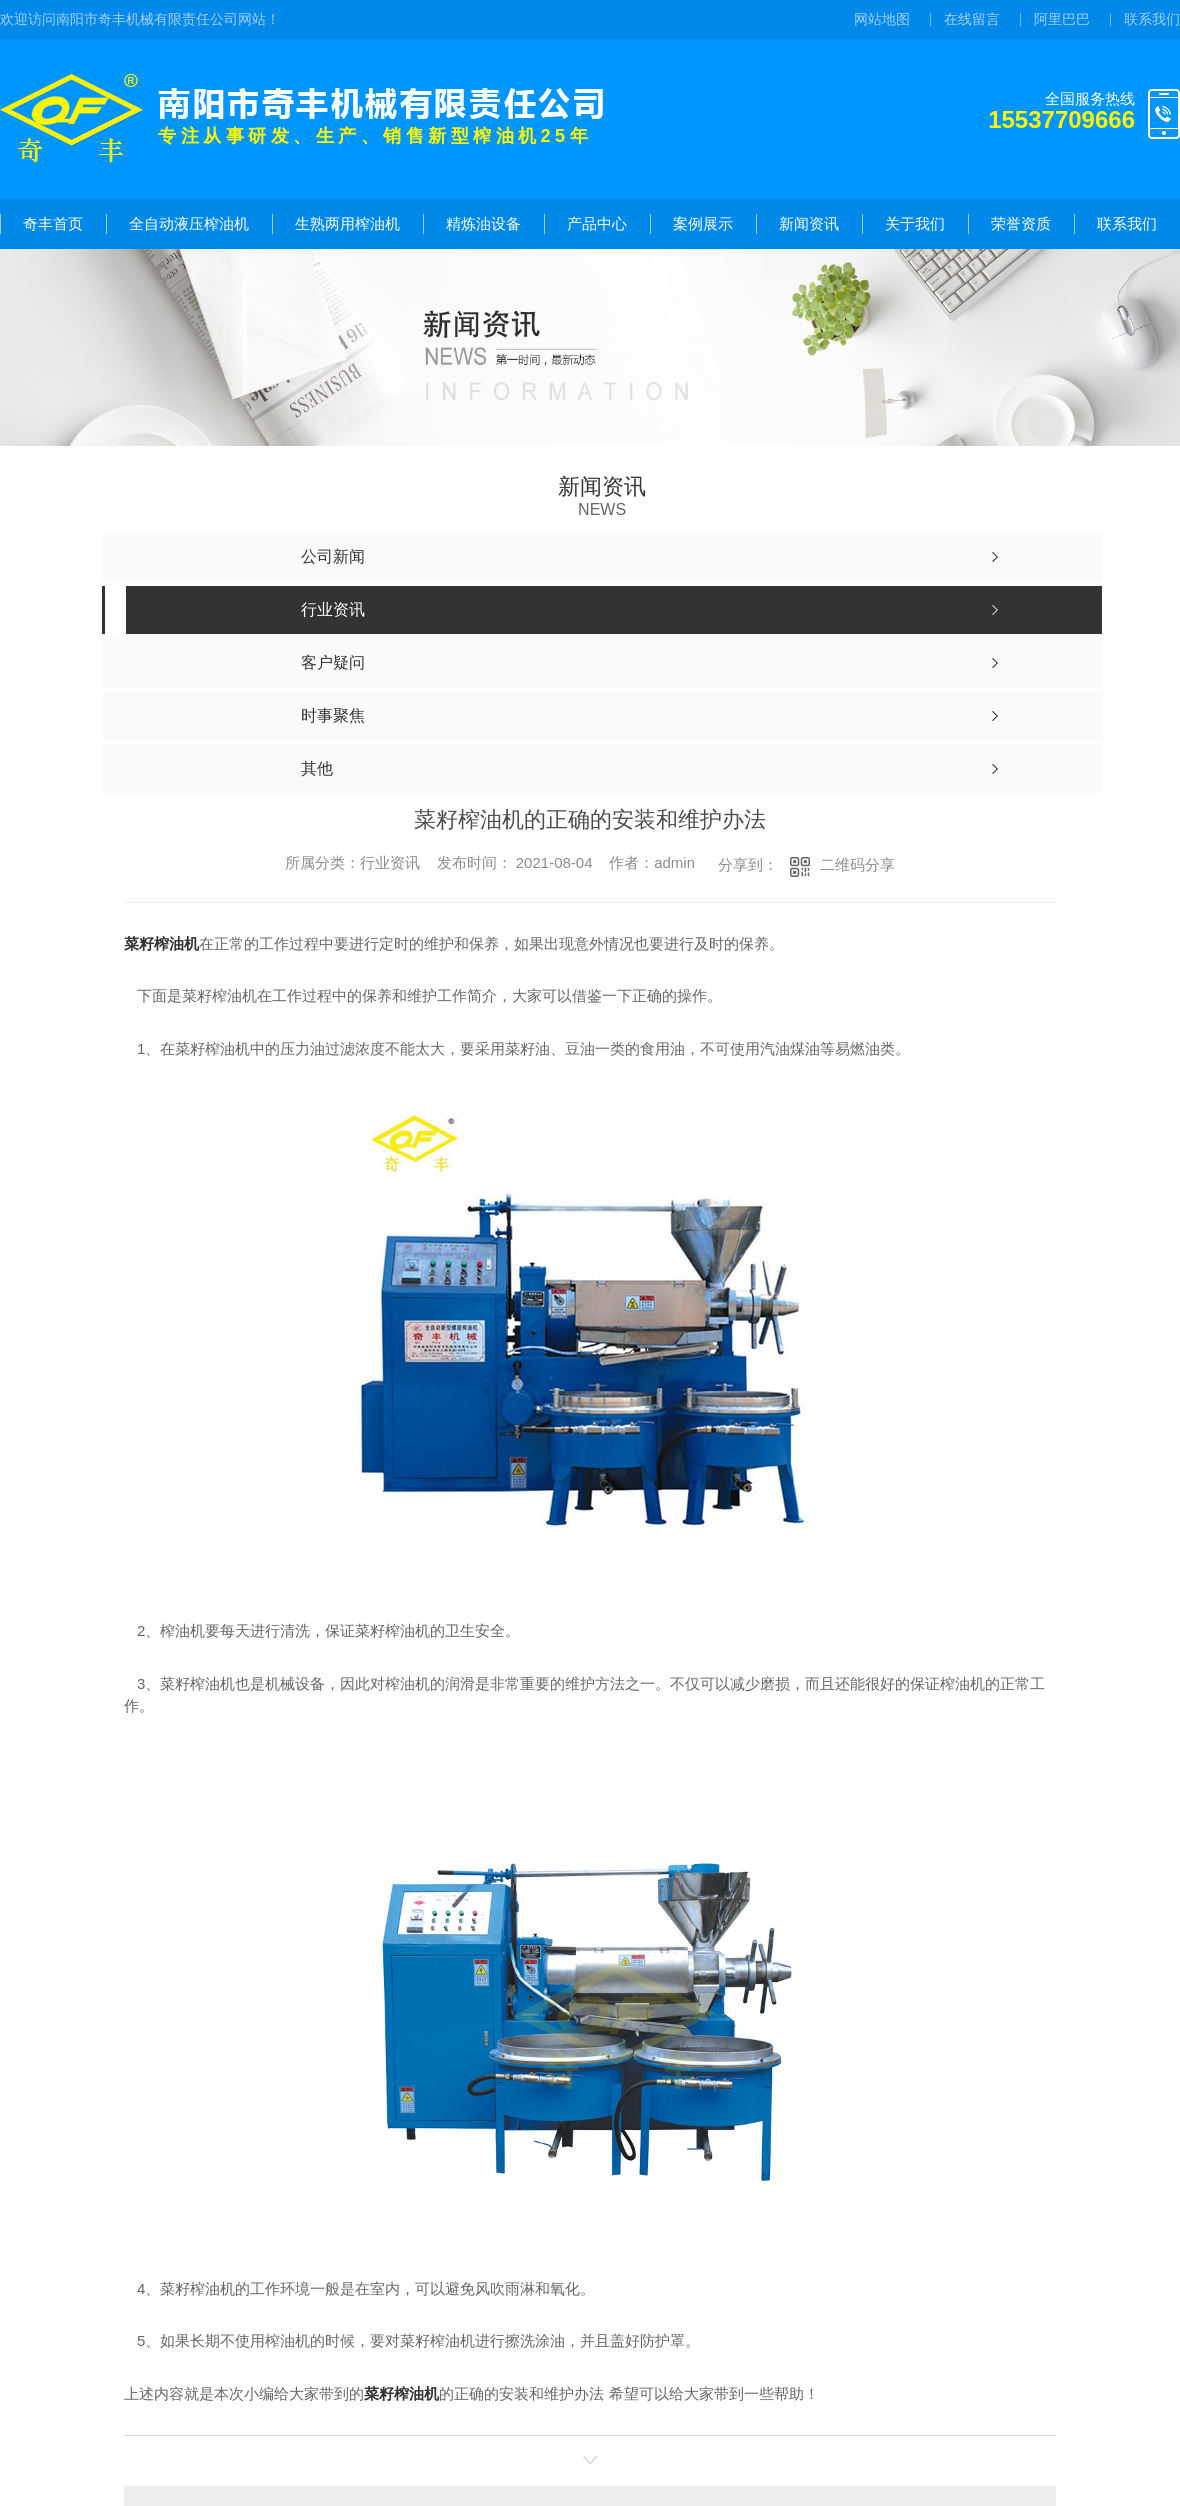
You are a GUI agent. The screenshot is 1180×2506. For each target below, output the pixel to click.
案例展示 (703, 223)
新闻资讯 (809, 223)
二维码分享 (857, 864)
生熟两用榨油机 (347, 223)
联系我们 (1152, 19)
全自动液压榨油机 (189, 223)
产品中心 (597, 223)
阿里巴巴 (1062, 19)
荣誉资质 (1021, 223)
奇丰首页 (53, 223)
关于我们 (915, 223)
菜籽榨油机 (161, 943)
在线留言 (972, 19)
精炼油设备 (483, 223)
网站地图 (882, 19)
